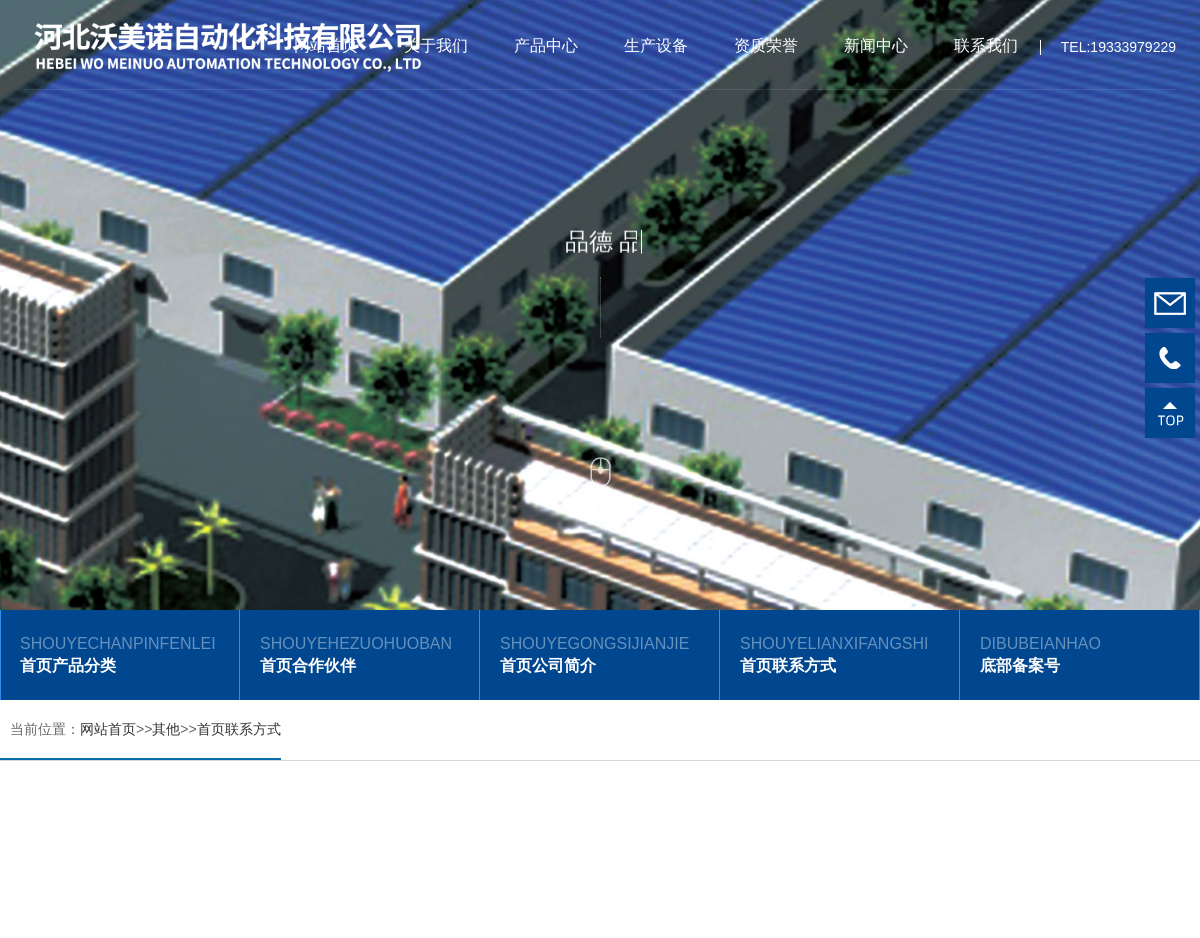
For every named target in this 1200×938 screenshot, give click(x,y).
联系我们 (986, 45)
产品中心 (546, 45)
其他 (166, 729)
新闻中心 (876, 45)
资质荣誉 (766, 45)
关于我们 (436, 45)
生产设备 (656, 45)
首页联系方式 (239, 729)
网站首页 (326, 45)
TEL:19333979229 (1118, 52)
